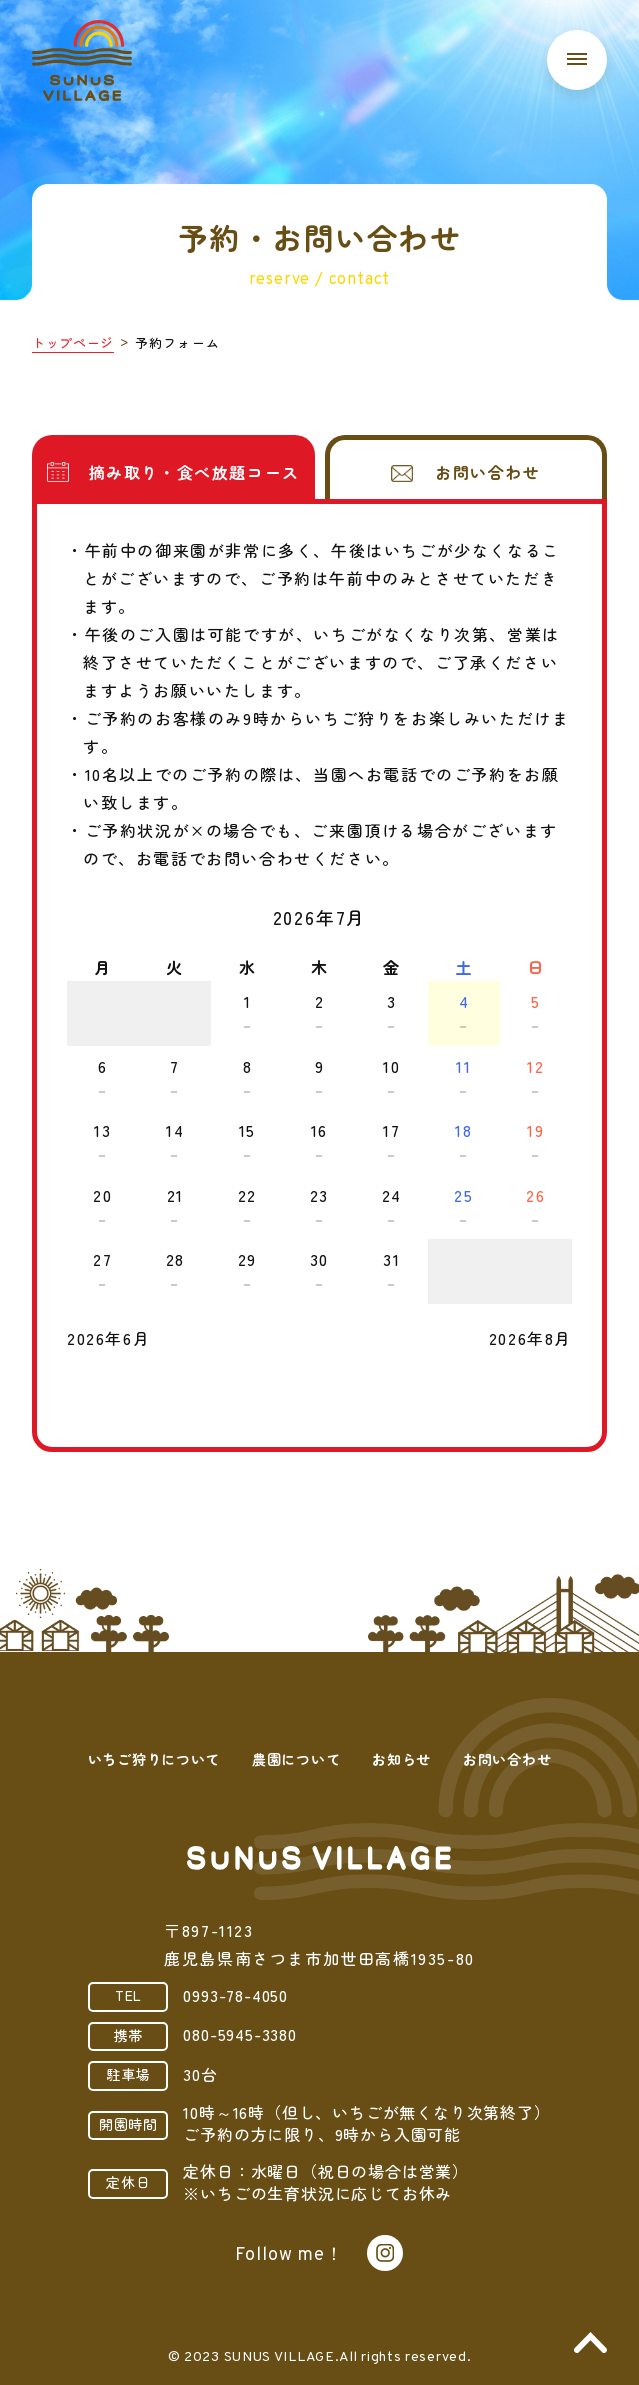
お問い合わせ (507, 1759)
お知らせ (401, 1759)
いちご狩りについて (154, 1759)
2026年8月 (530, 1338)
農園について (296, 1759)
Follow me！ (289, 2255)
